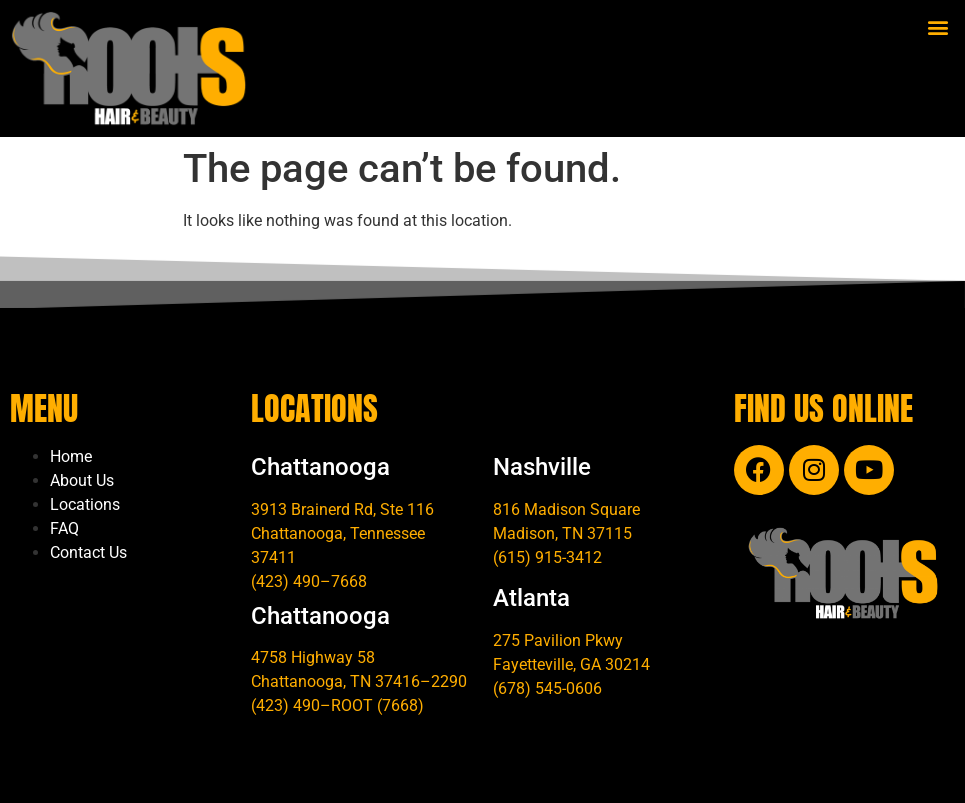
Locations (85, 504)
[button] (938, 26)
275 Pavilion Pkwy (558, 640)
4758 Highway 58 (313, 657)
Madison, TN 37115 (562, 533)
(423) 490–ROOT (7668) (337, 705)
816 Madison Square (566, 509)
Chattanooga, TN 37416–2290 (359, 681)
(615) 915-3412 (547, 557)
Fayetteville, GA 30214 (571, 664)
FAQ (64, 528)
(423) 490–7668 (309, 581)
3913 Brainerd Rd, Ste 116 (342, 509)
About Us (82, 480)
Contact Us (88, 552)
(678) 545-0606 (547, 688)
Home (71, 456)
